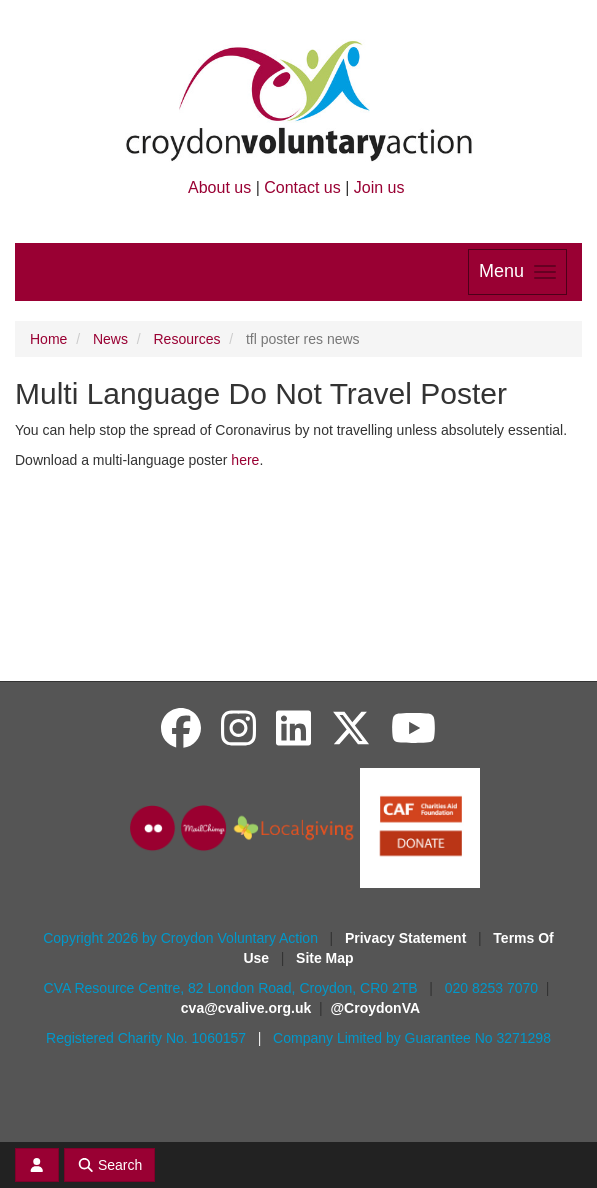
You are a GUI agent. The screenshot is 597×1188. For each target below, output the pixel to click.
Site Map (325, 958)
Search (110, 1165)
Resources (187, 339)
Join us (379, 187)
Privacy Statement (407, 938)
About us (219, 187)
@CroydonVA (375, 1008)
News (110, 339)
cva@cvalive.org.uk (246, 1008)
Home (48, 339)
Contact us (302, 187)
